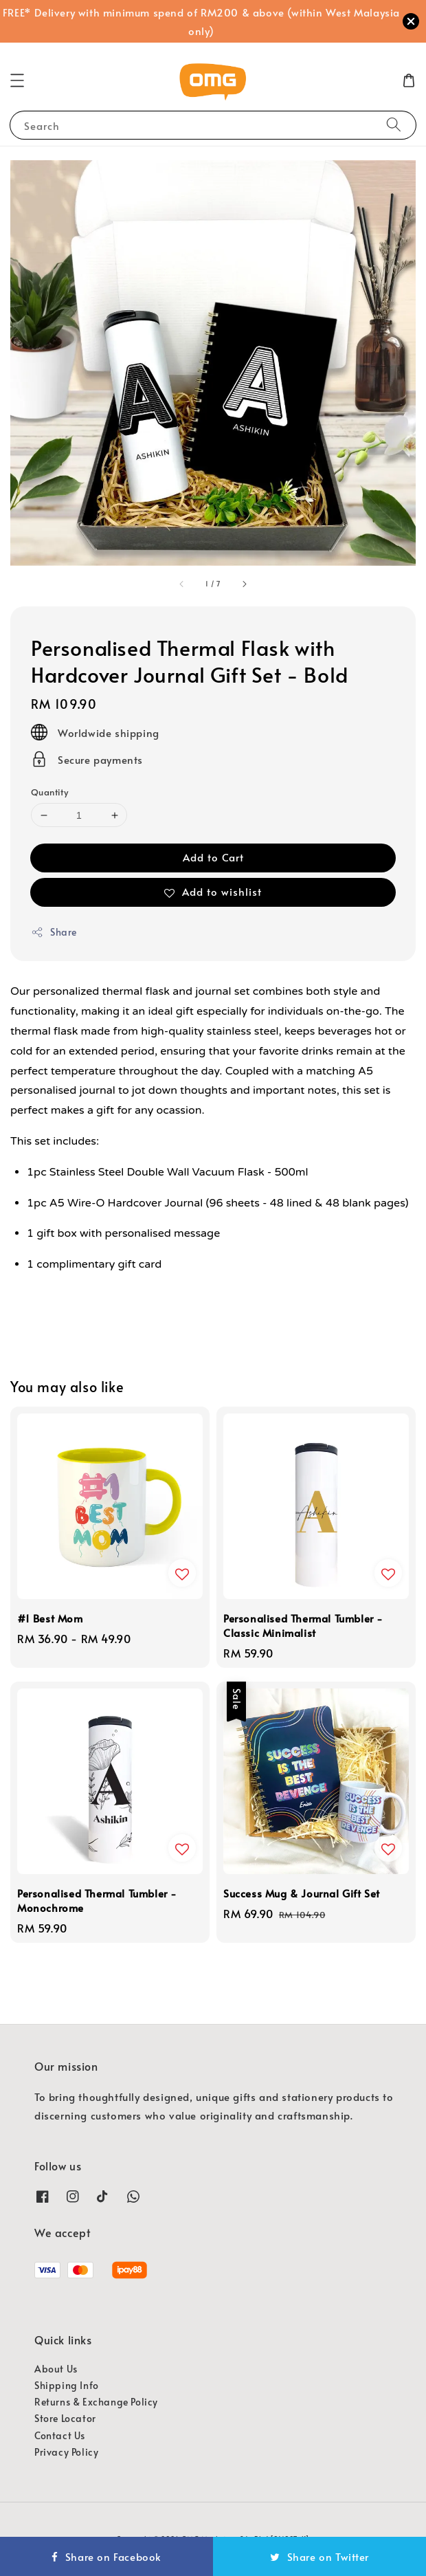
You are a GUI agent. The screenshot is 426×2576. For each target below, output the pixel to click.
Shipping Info (66, 2385)
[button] (17, 80)
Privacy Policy (66, 2451)
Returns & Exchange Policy (96, 2401)
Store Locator (65, 2418)
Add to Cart (213, 857)
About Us (56, 2368)
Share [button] (54, 931)
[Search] (394, 124)
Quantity (49, 792)
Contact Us (59, 2435)
